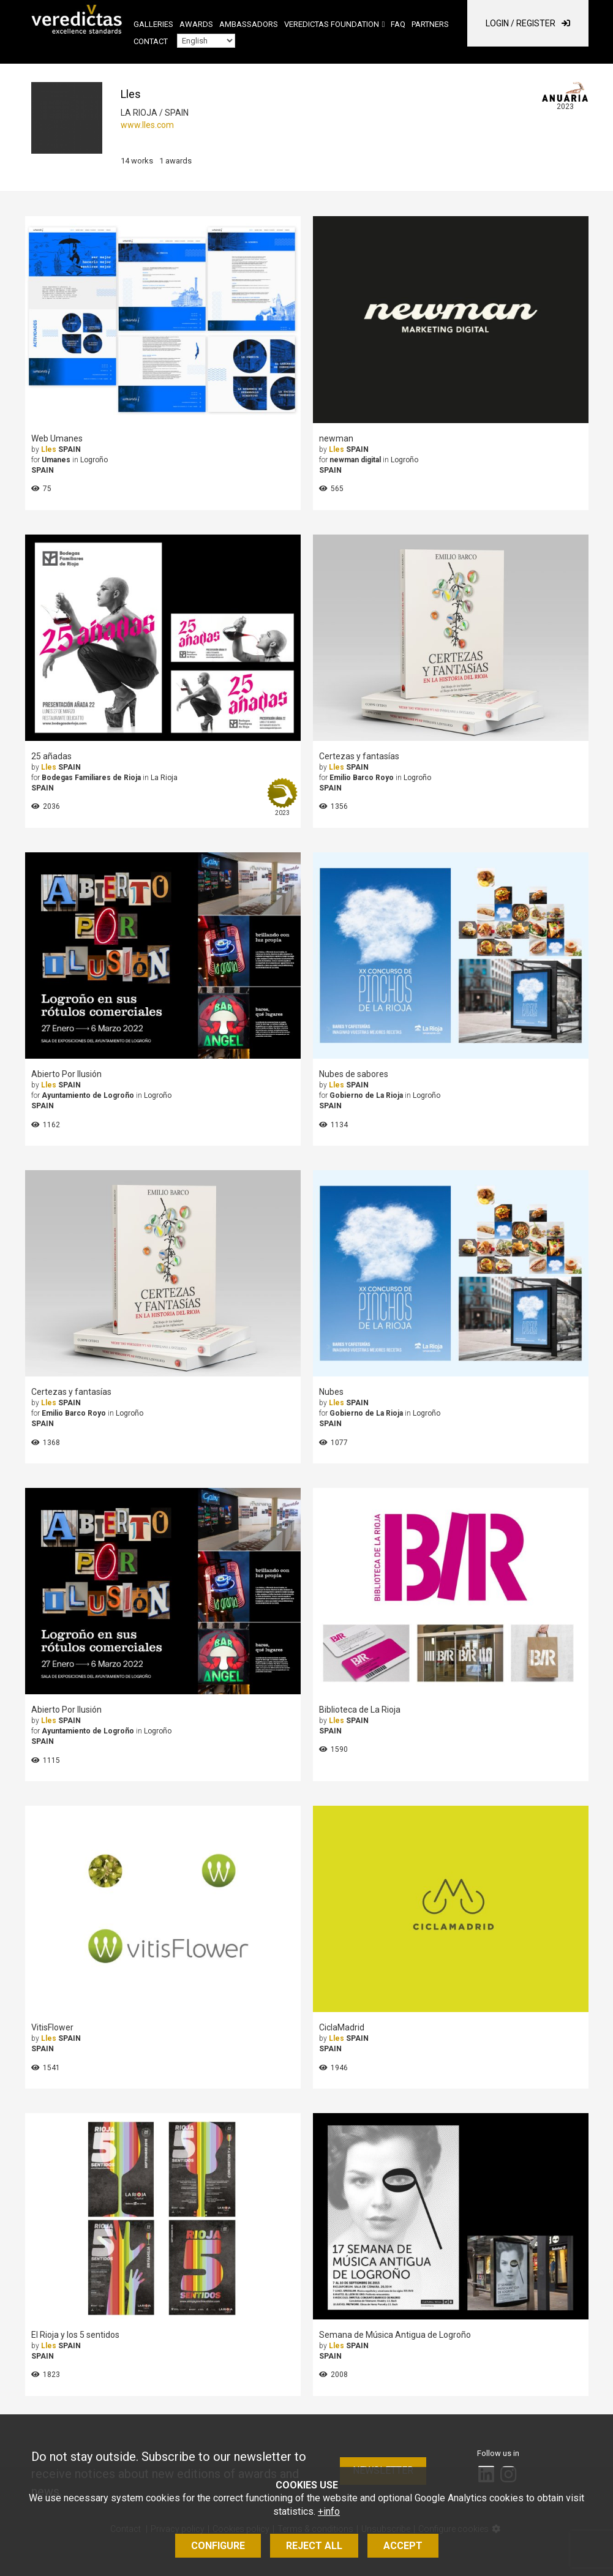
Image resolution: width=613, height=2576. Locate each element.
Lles (48, 449)
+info (329, 2511)
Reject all (314, 2546)
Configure (218, 2546)
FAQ (398, 24)
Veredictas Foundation (331, 24)
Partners (430, 24)
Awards (196, 24)
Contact (151, 41)
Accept (403, 2546)
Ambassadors (248, 24)
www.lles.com (147, 125)
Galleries (153, 24)
